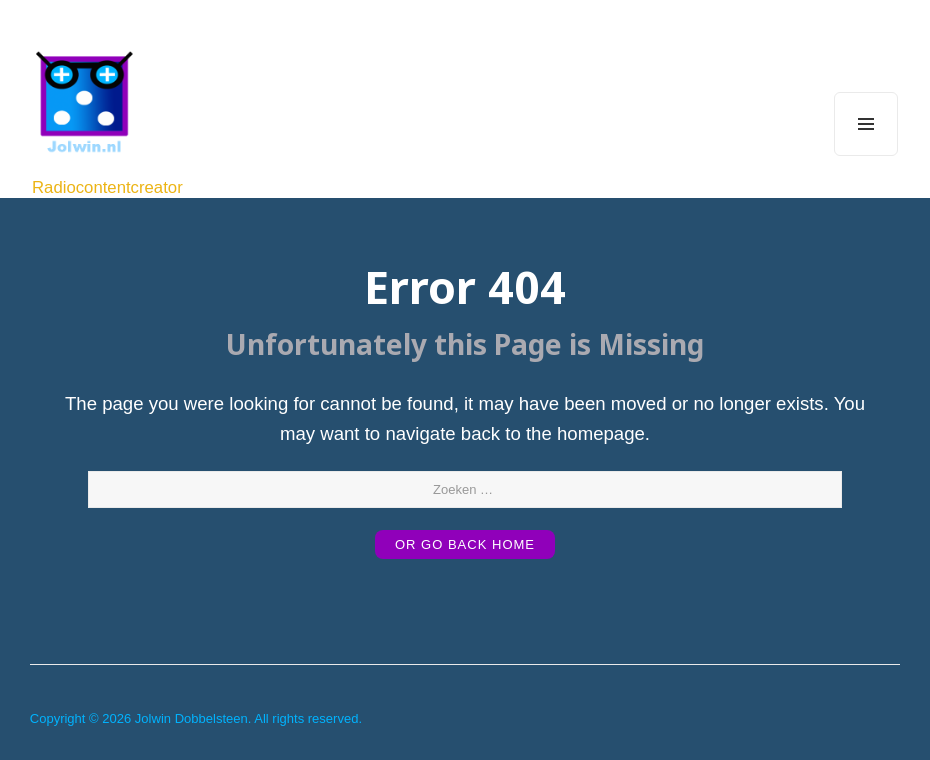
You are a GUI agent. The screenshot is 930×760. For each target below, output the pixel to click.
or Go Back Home (465, 544)
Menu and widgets (866, 155)
